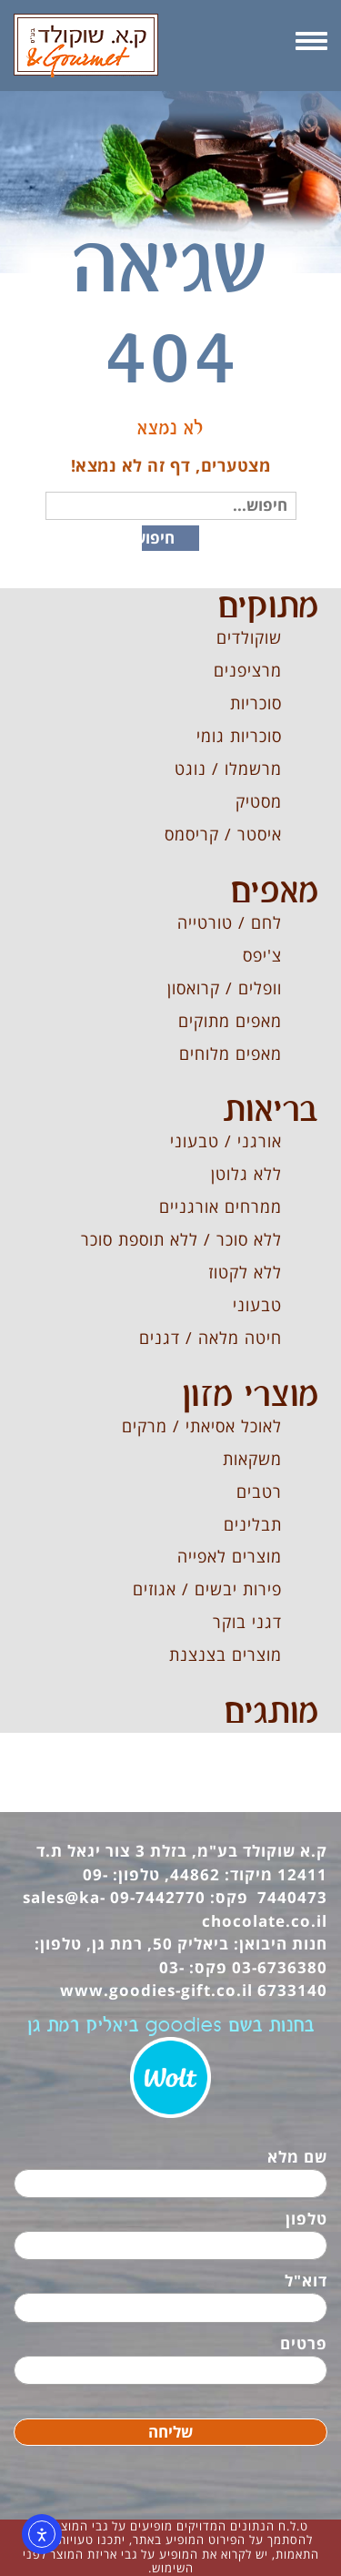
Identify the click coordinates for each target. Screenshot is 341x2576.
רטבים (259, 1491)
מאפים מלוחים (230, 1053)
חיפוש (158, 537)
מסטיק (259, 801)
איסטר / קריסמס (223, 834)
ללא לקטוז (245, 1272)
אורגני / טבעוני (226, 1141)
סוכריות (256, 703)
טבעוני (257, 1305)
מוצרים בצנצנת (225, 1654)
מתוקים (267, 607)
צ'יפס (262, 955)
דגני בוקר (247, 1622)
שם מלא (297, 2156)
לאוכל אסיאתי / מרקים (202, 1426)
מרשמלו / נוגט (228, 768)
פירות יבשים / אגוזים (207, 1589)
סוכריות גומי (239, 736)
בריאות (271, 1110)
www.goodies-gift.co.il (156, 1990)
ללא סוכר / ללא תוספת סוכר (181, 1239)
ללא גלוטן (246, 1174)
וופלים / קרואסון (224, 988)
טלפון (306, 2218)
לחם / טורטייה (229, 922)
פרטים (303, 2343)
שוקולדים (249, 637)
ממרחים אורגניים (220, 1206)
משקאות (252, 1459)
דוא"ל (306, 2280)
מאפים (274, 892)
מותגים (271, 1712)
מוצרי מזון (250, 1395)
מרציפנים (248, 670)
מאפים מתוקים (230, 1021)
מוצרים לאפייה (229, 1556)
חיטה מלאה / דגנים (210, 1338)
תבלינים (253, 1524)
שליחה (170, 2431)
